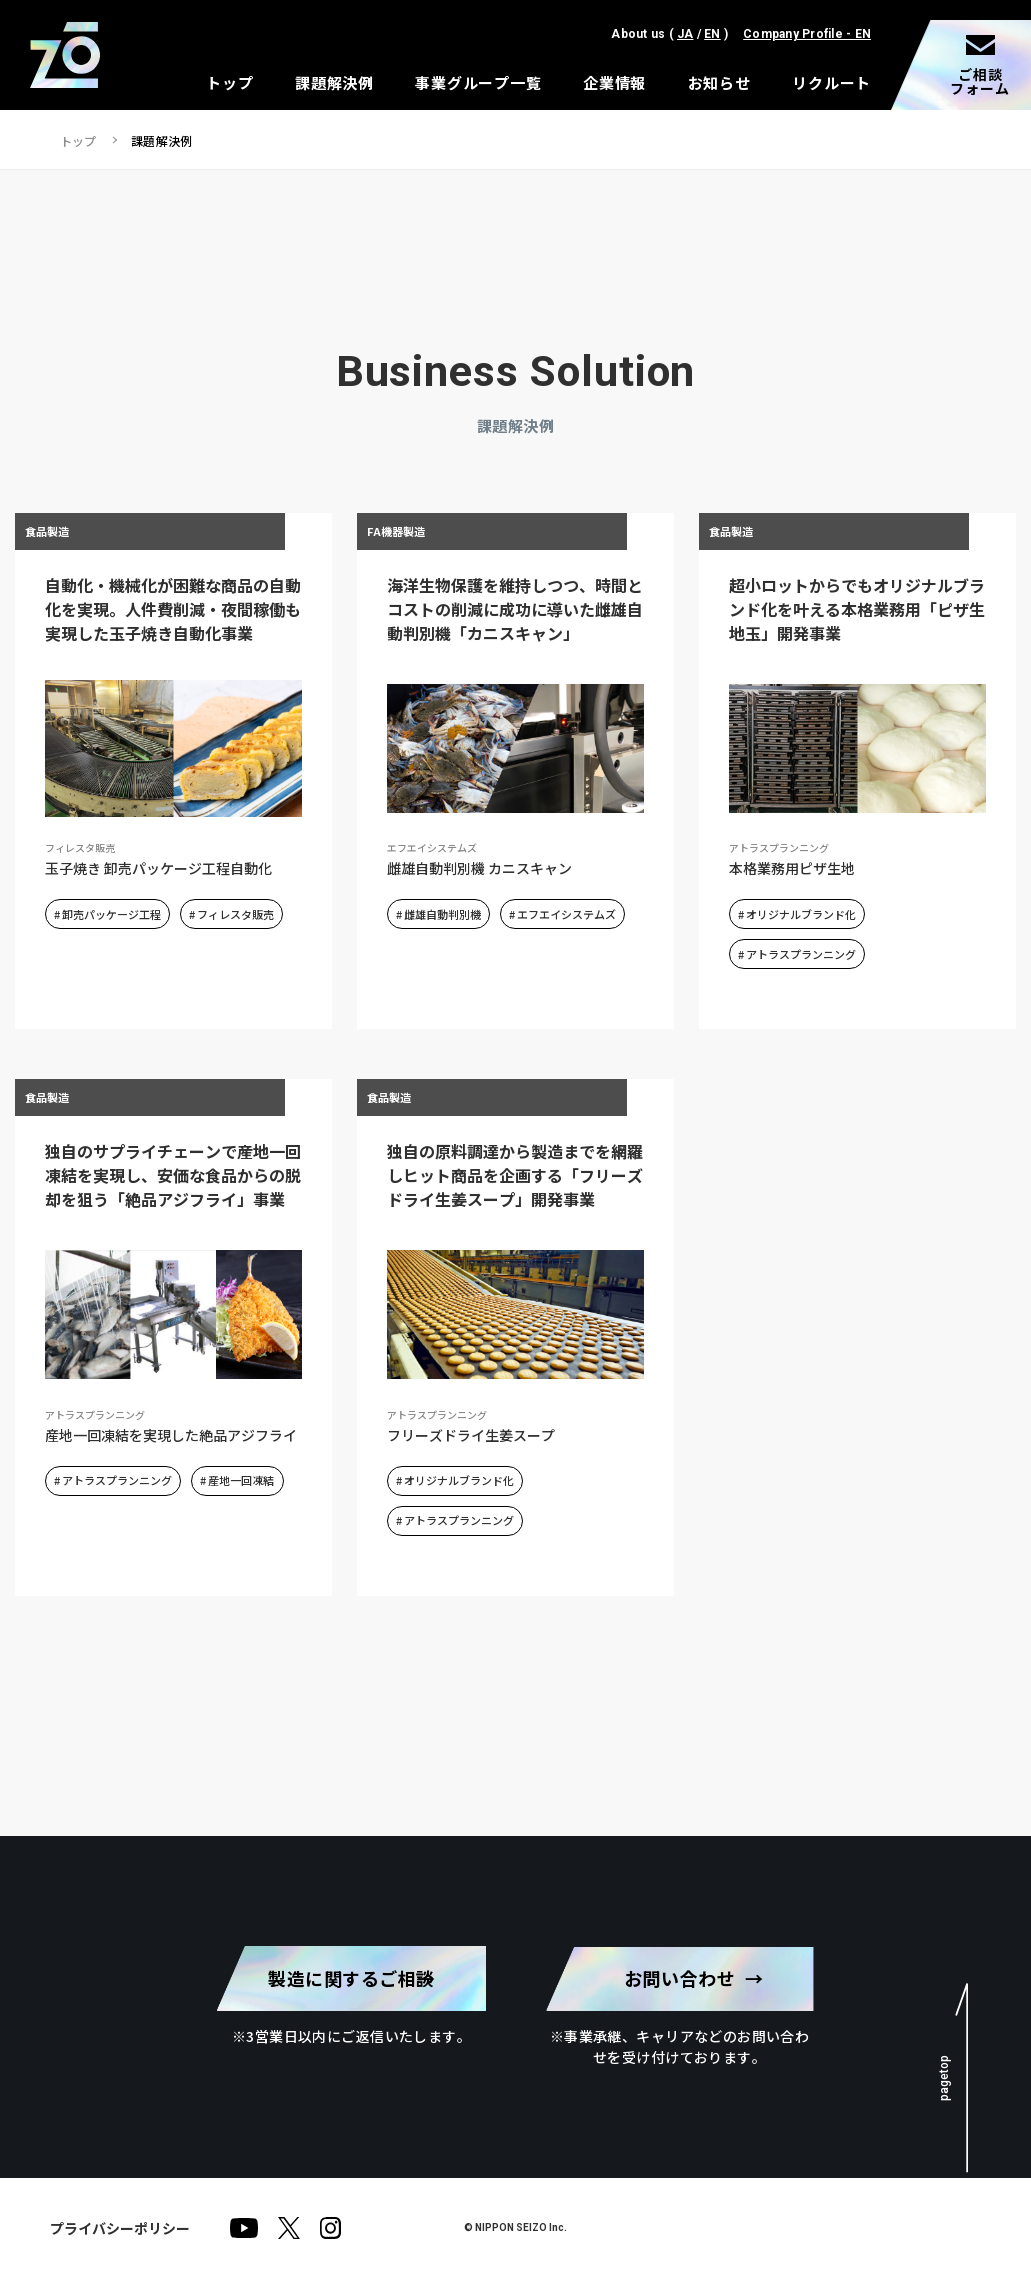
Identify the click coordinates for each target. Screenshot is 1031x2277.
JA (685, 34)
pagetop (942, 2077)
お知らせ (719, 82)
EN (712, 34)
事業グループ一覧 (478, 82)
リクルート (831, 82)
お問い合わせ (679, 1978)
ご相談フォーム (980, 81)
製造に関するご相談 (351, 1978)
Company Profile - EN (807, 34)
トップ (229, 82)
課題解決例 (334, 82)
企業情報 (614, 82)
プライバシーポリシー (120, 2227)
